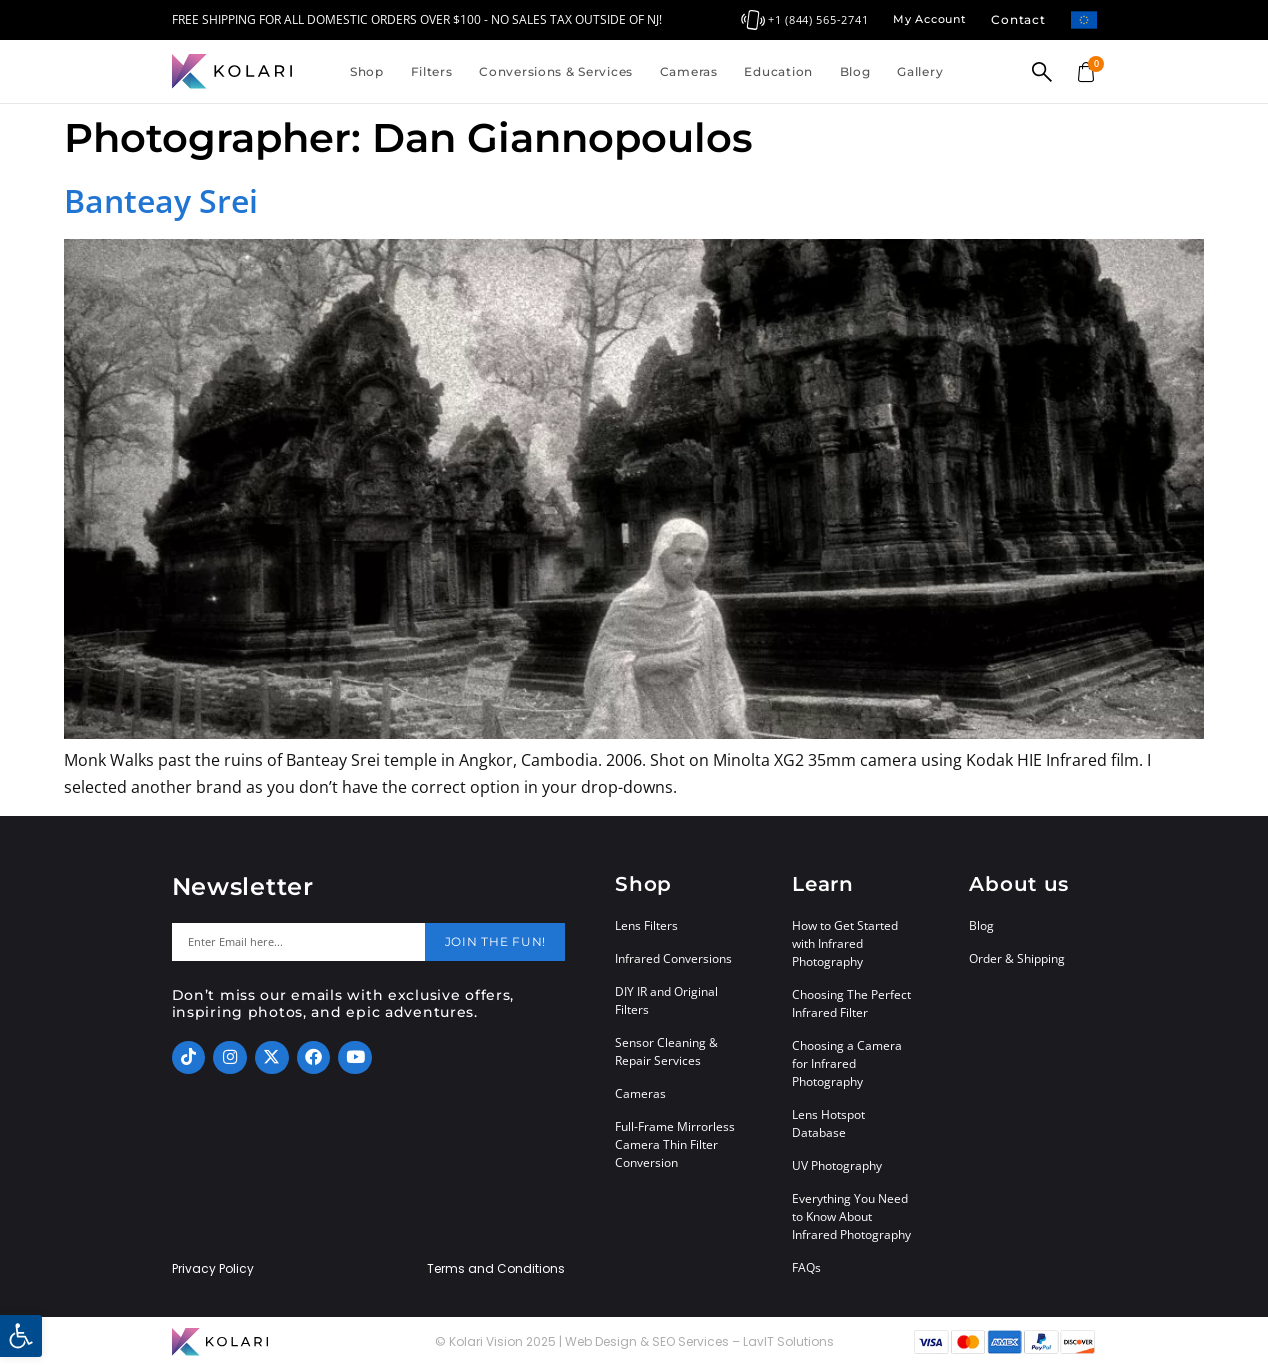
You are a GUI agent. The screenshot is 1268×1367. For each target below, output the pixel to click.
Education (778, 71)
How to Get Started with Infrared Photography (845, 943)
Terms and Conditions (496, 1269)
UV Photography (837, 1165)
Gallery (920, 71)
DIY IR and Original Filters (666, 1000)
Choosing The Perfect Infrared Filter (851, 1003)
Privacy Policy (213, 1269)
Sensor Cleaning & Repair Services (666, 1051)
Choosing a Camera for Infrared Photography (847, 1063)
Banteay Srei (161, 200)
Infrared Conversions (673, 958)
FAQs (806, 1267)
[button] (21, 1336)
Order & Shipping (1017, 958)
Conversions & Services (556, 71)
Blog (855, 71)
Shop (367, 71)
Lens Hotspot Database (828, 1123)
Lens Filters (646, 925)
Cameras (689, 71)
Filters (432, 71)
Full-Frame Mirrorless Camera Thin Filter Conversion (675, 1144)
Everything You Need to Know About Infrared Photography (851, 1216)
